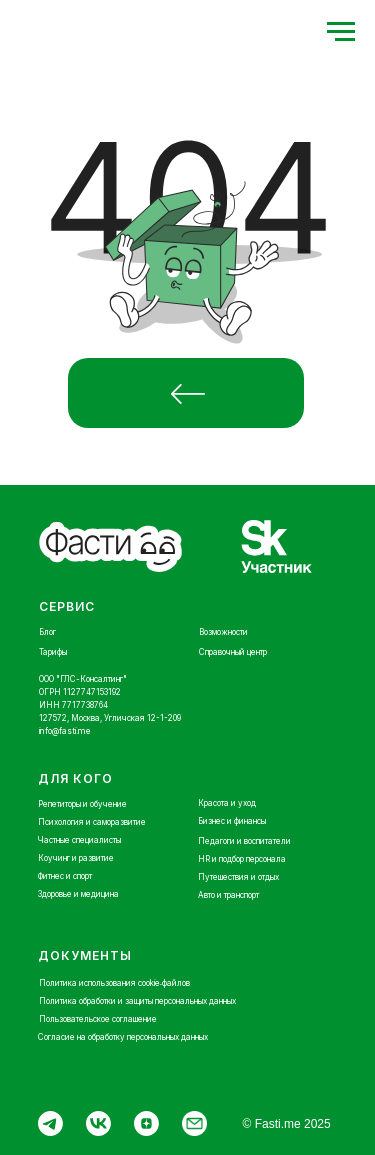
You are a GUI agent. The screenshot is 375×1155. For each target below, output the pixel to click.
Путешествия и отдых (238, 877)
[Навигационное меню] (341, 32)
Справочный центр (233, 652)
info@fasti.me (65, 731)
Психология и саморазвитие (92, 822)
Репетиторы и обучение (82, 804)
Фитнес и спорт (65, 876)
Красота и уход (227, 803)
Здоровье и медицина (78, 894)
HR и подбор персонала (242, 859)
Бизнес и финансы (232, 821)
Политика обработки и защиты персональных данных (137, 1001)
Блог (47, 632)
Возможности (223, 632)
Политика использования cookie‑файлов (115, 983)
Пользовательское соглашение (98, 1019)
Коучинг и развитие (76, 858)
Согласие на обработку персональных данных (123, 1037)
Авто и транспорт (228, 895)
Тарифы (53, 652)
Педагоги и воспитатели (244, 841)
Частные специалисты (79, 840)
